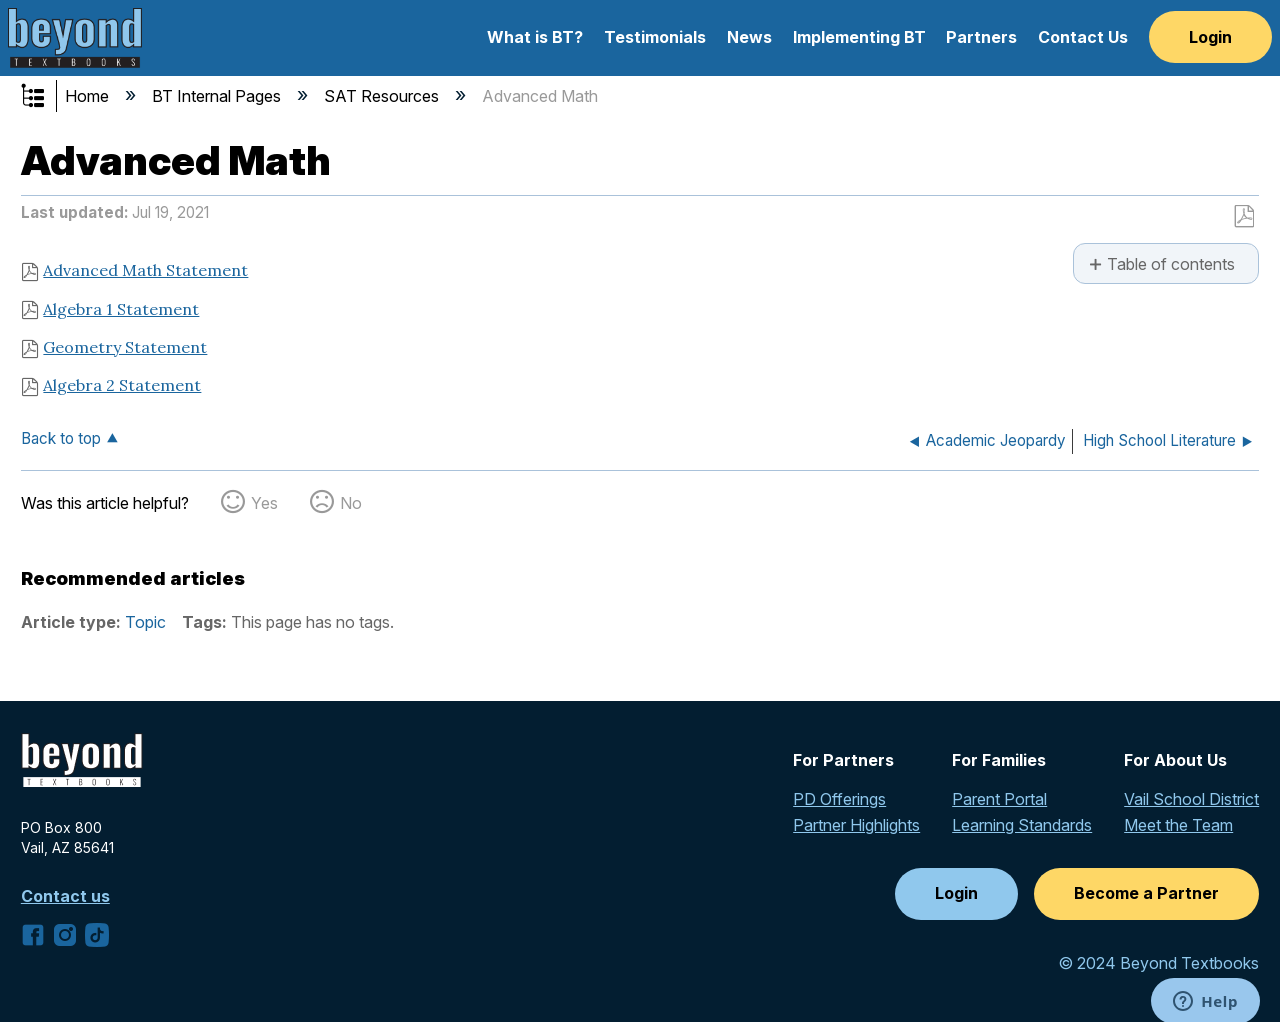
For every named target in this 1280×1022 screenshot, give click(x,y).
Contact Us (1083, 37)
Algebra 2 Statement (122, 385)
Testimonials (655, 37)
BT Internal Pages (218, 96)
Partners (981, 37)
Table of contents (1171, 264)
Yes (264, 503)
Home (89, 96)
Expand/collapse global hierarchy (46, 97)
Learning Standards (1022, 825)
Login (1210, 37)
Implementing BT (859, 37)
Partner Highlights (856, 825)
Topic (145, 622)
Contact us (65, 896)
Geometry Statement (125, 347)
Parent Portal (999, 799)
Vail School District (1191, 799)
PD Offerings (839, 799)
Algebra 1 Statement (121, 309)
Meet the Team (1178, 825)
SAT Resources (383, 96)
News (749, 37)
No (351, 503)
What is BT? (535, 37)
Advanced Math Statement (145, 270)
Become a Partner (1146, 893)
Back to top (61, 438)
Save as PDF (1243, 217)
